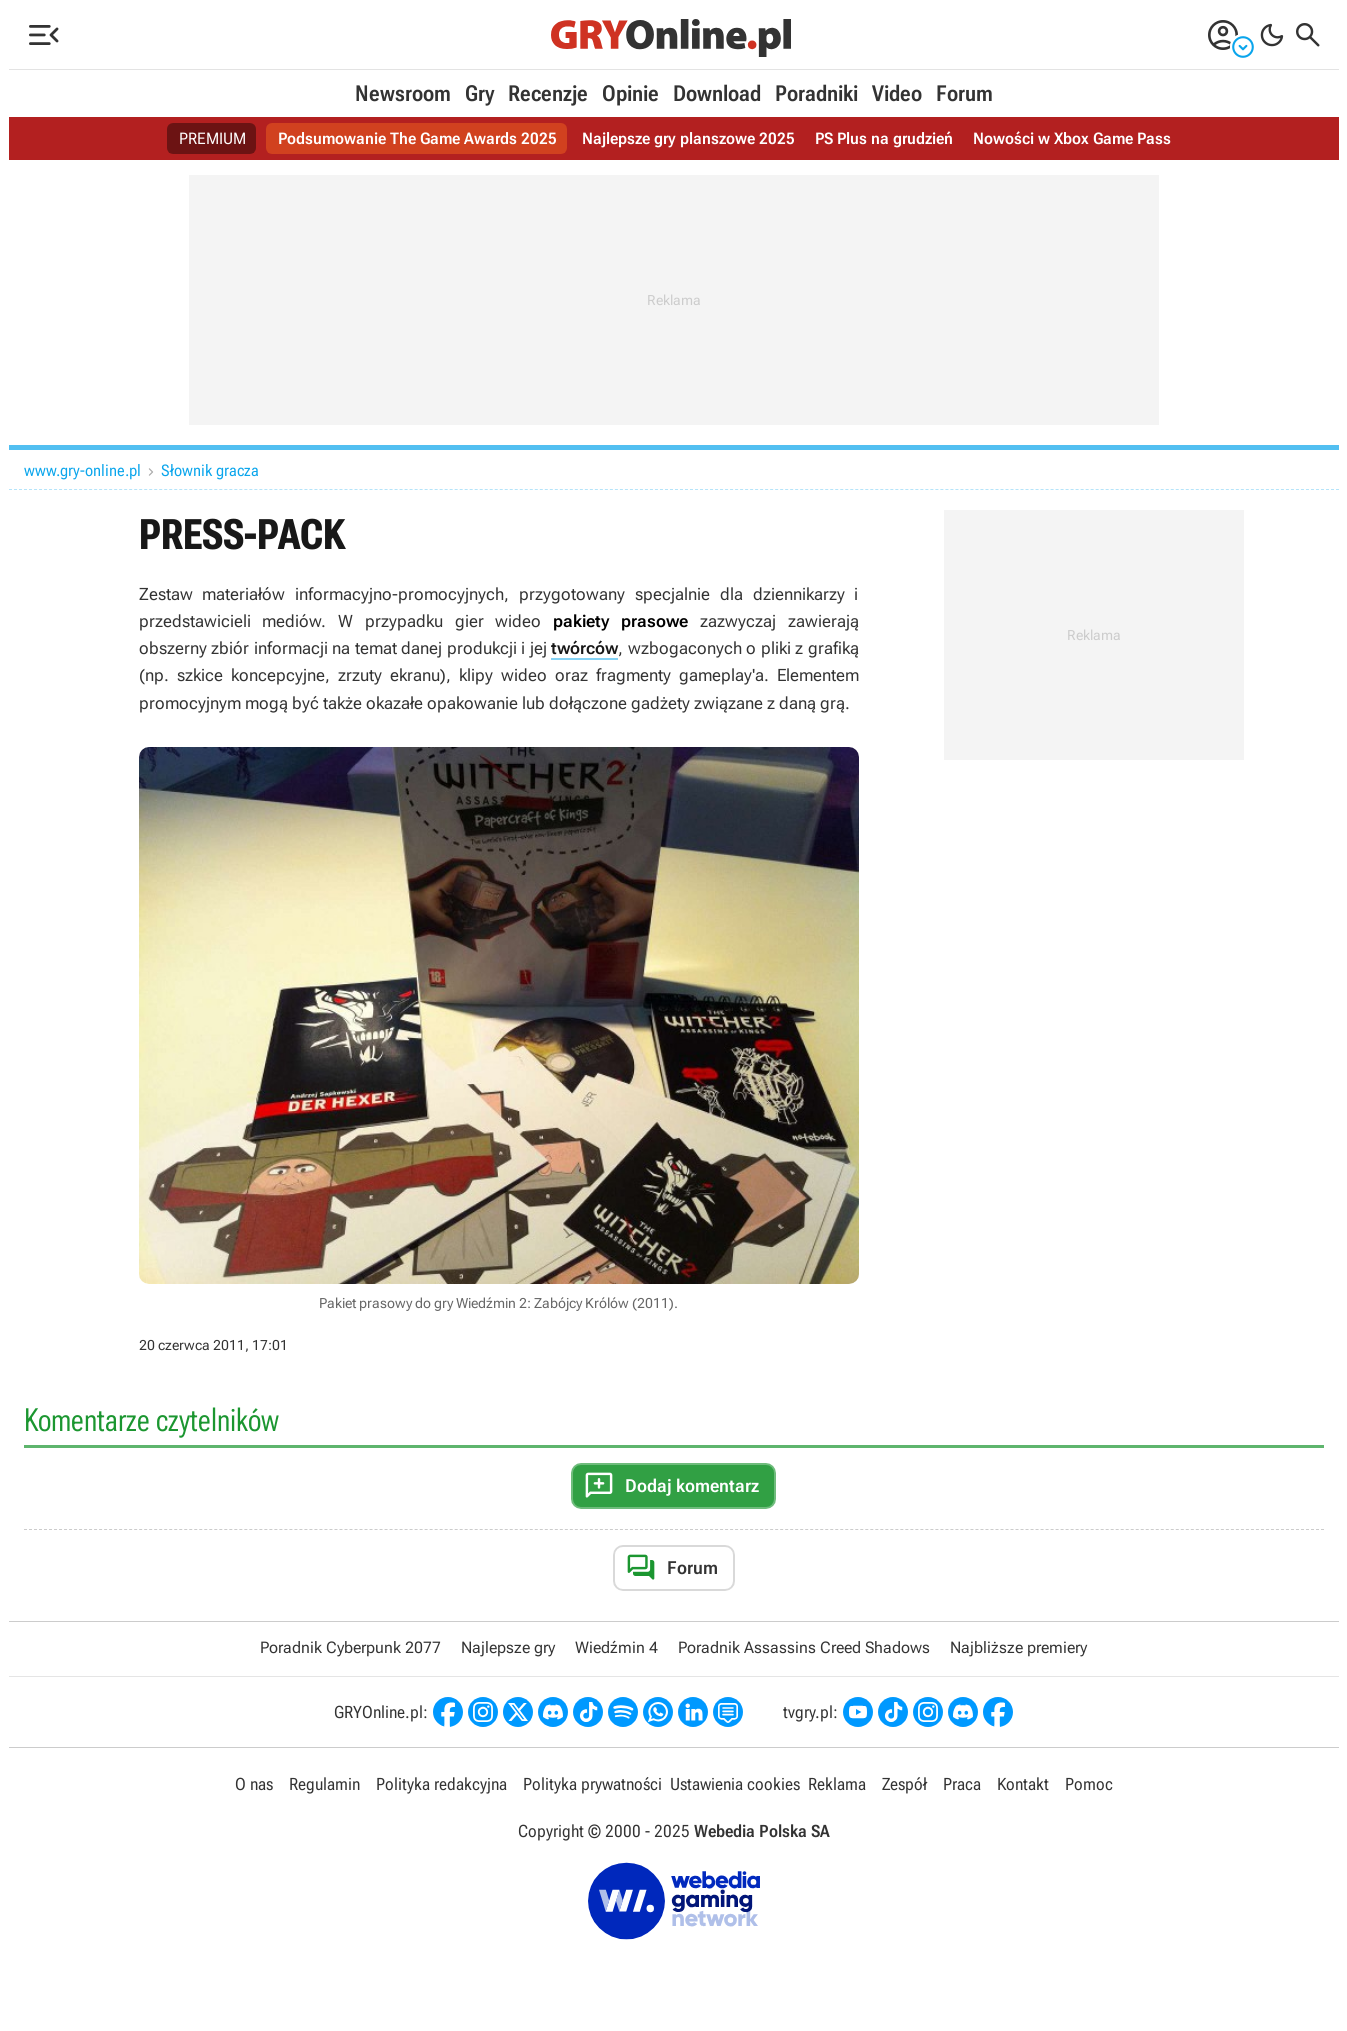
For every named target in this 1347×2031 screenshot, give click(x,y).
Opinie (630, 93)
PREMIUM (212, 138)
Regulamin (324, 1784)
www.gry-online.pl (82, 470)
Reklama (837, 1784)
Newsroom (403, 93)
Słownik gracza (210, 470)
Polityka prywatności (592, 1784)
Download (717, 93)
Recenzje (548, 93)
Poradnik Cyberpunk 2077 (350, 1647)
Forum (964, 93)
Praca (962, 1784)
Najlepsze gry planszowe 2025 (688, 138)
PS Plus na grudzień (884, 138)
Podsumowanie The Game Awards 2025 (417, 138)
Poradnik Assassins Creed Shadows (804, 1647)
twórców (584, 648)
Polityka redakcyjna (441, 1784)
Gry (479, 93)
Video (897, 93)
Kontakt (1023, 1784)
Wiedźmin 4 (616, 1647)
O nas (254, 1784)
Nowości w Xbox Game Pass (1072, 138)
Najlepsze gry (508, 1647)
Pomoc (1089, 1784)
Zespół (904, 1784)
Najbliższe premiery (1018, 1647)
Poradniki (816, 93)
